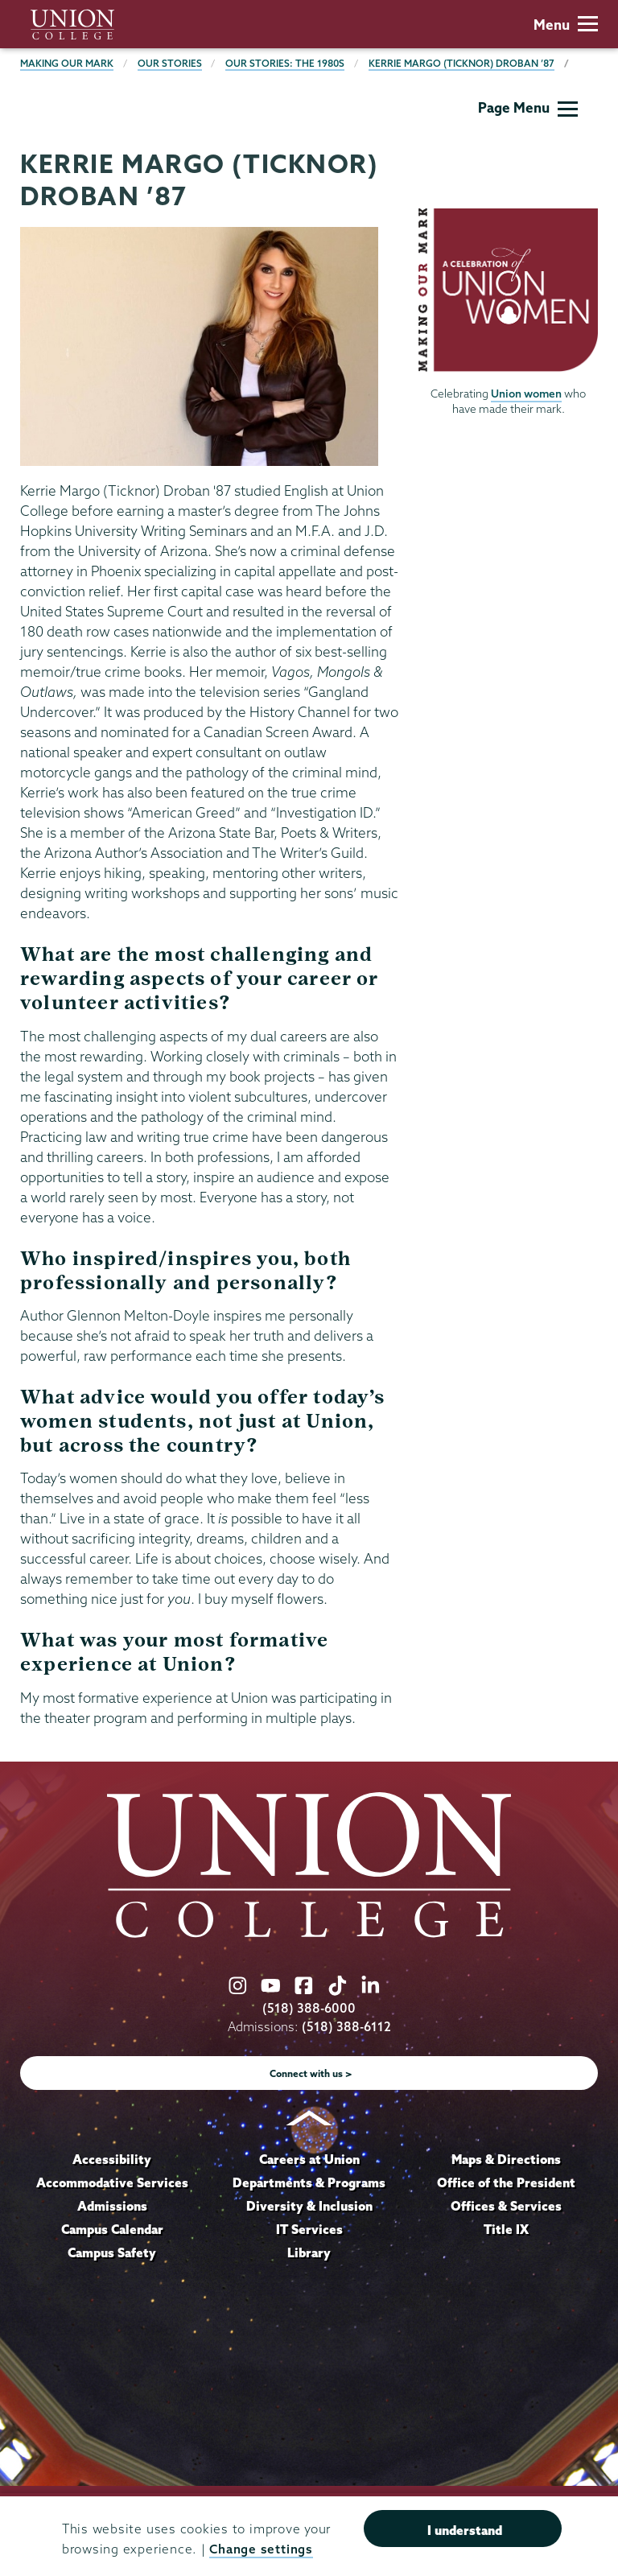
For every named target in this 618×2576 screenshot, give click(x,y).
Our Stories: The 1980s (284, 63)
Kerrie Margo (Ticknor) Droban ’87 (461, 63)
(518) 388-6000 (309, 2008)
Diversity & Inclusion (309, 2206)
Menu (566, 24)
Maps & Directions (506, 2159)
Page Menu (528, 107)
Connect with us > (311, 2073)
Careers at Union (309, 2159)
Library (309, 2252)
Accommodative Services (112, 2182)
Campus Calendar (112, 2229)
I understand (464, 2530)
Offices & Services (506, 2206)
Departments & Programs (309, 2182)
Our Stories (170, 63)
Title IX (506, 2229)
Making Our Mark (66, 63)
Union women (526, 393)
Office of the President (506, 2182)
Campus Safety (112, 2252)
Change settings (260, 2549)
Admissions (112, 2206)
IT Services (309, 2229)
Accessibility (111, 2159)
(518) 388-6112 (346, 2026)
